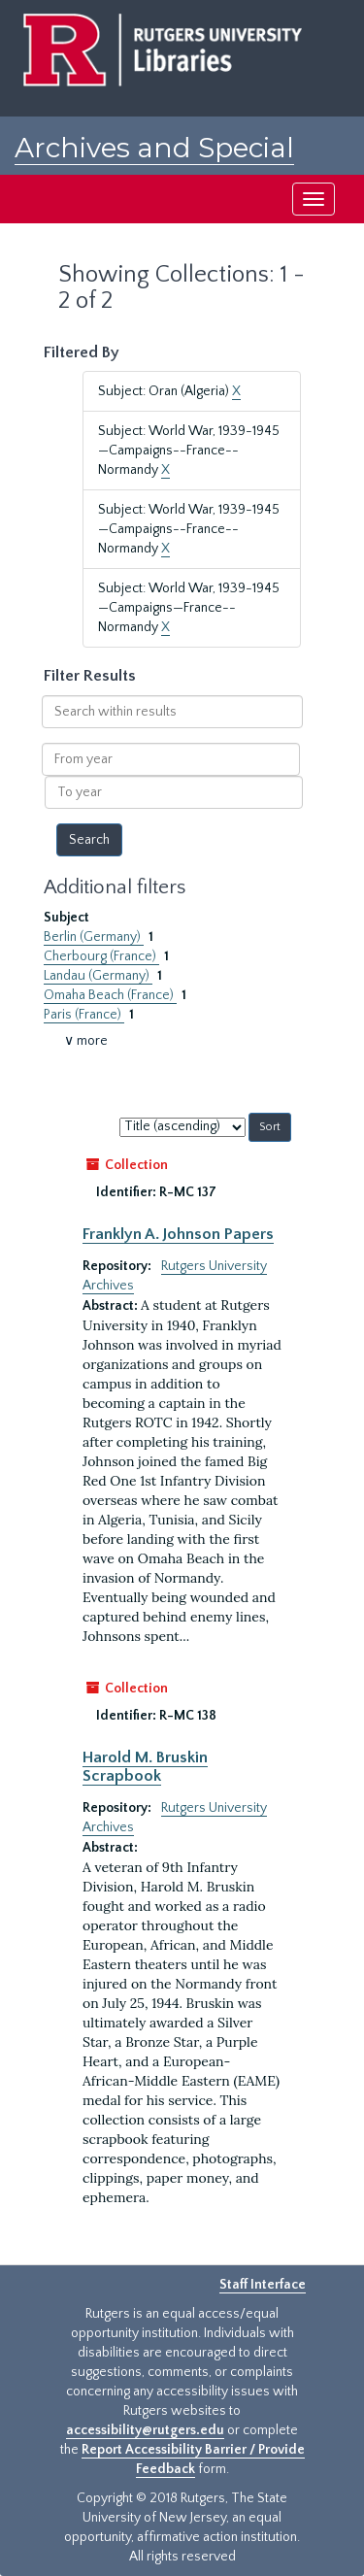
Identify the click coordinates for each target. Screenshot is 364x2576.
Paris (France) (84, 1014)
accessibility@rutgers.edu (145, 2430)
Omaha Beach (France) (110, 995)
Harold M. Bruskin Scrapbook (145, 1766)
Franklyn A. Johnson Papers (178, 1234)
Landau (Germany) (98, 976)
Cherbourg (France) (101, 956)
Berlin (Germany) (94, 937)
